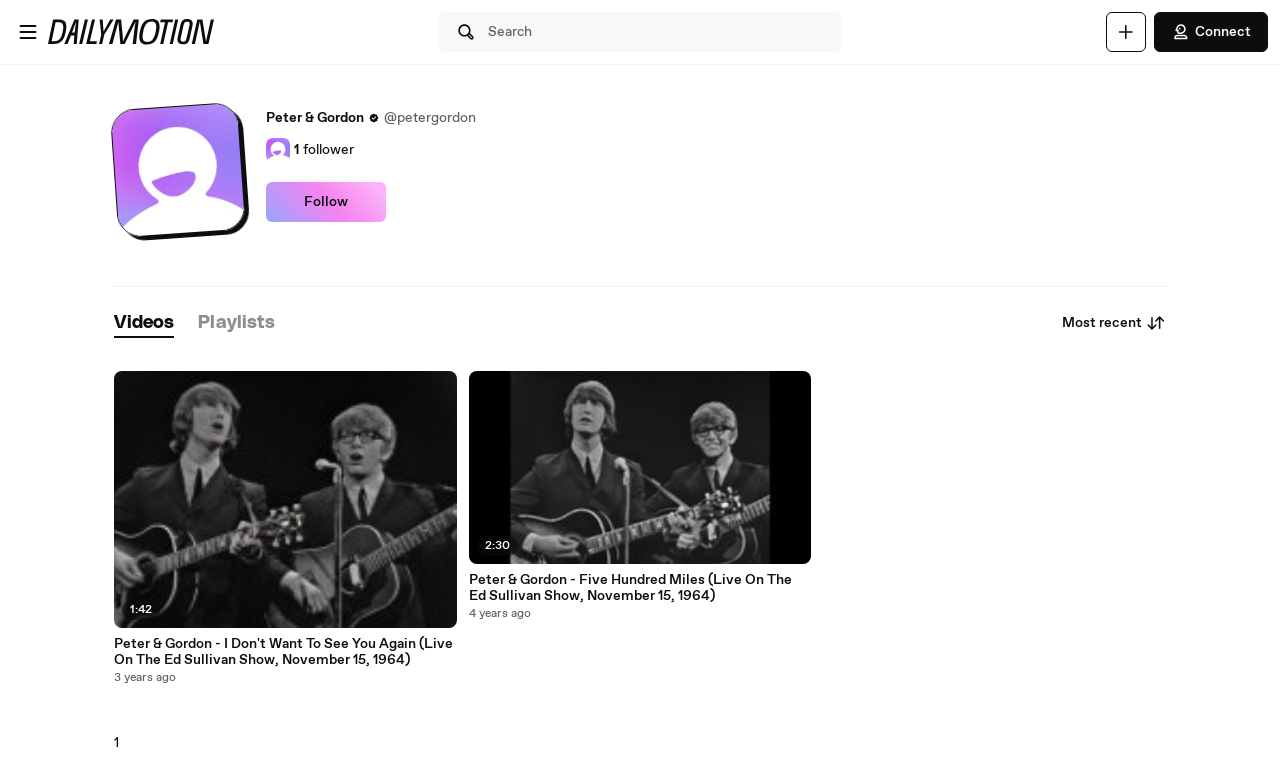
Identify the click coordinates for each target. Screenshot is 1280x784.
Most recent (1114, 323)
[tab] (144, 323)
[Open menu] (28, 32)
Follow (326, 202)
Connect (1211, 32)
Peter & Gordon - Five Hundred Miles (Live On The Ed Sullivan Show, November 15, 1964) (630, 588)
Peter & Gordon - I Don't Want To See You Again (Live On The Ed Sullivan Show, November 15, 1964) (283, 652)
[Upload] (1126, 32)
